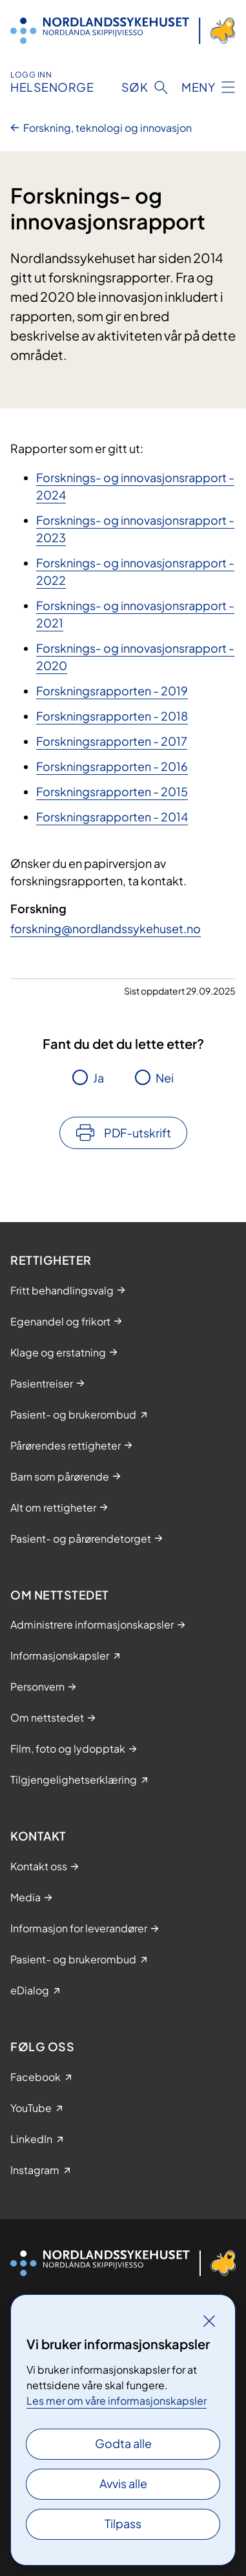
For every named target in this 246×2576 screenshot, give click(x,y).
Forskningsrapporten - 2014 (112, 816)
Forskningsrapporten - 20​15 (112, 791)
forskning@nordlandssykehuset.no (105, 928)
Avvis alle (123, 2483)
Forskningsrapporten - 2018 (112, 715)
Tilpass (123, 2523)
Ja (98, 1077)
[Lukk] (209, 2320)
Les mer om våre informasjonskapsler (116, 2400)
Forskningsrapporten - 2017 (111, 741)
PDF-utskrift (137, 1132)
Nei (165, 1077)
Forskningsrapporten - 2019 (112, 690)
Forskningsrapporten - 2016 (112, 766)
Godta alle (123, 2443)
